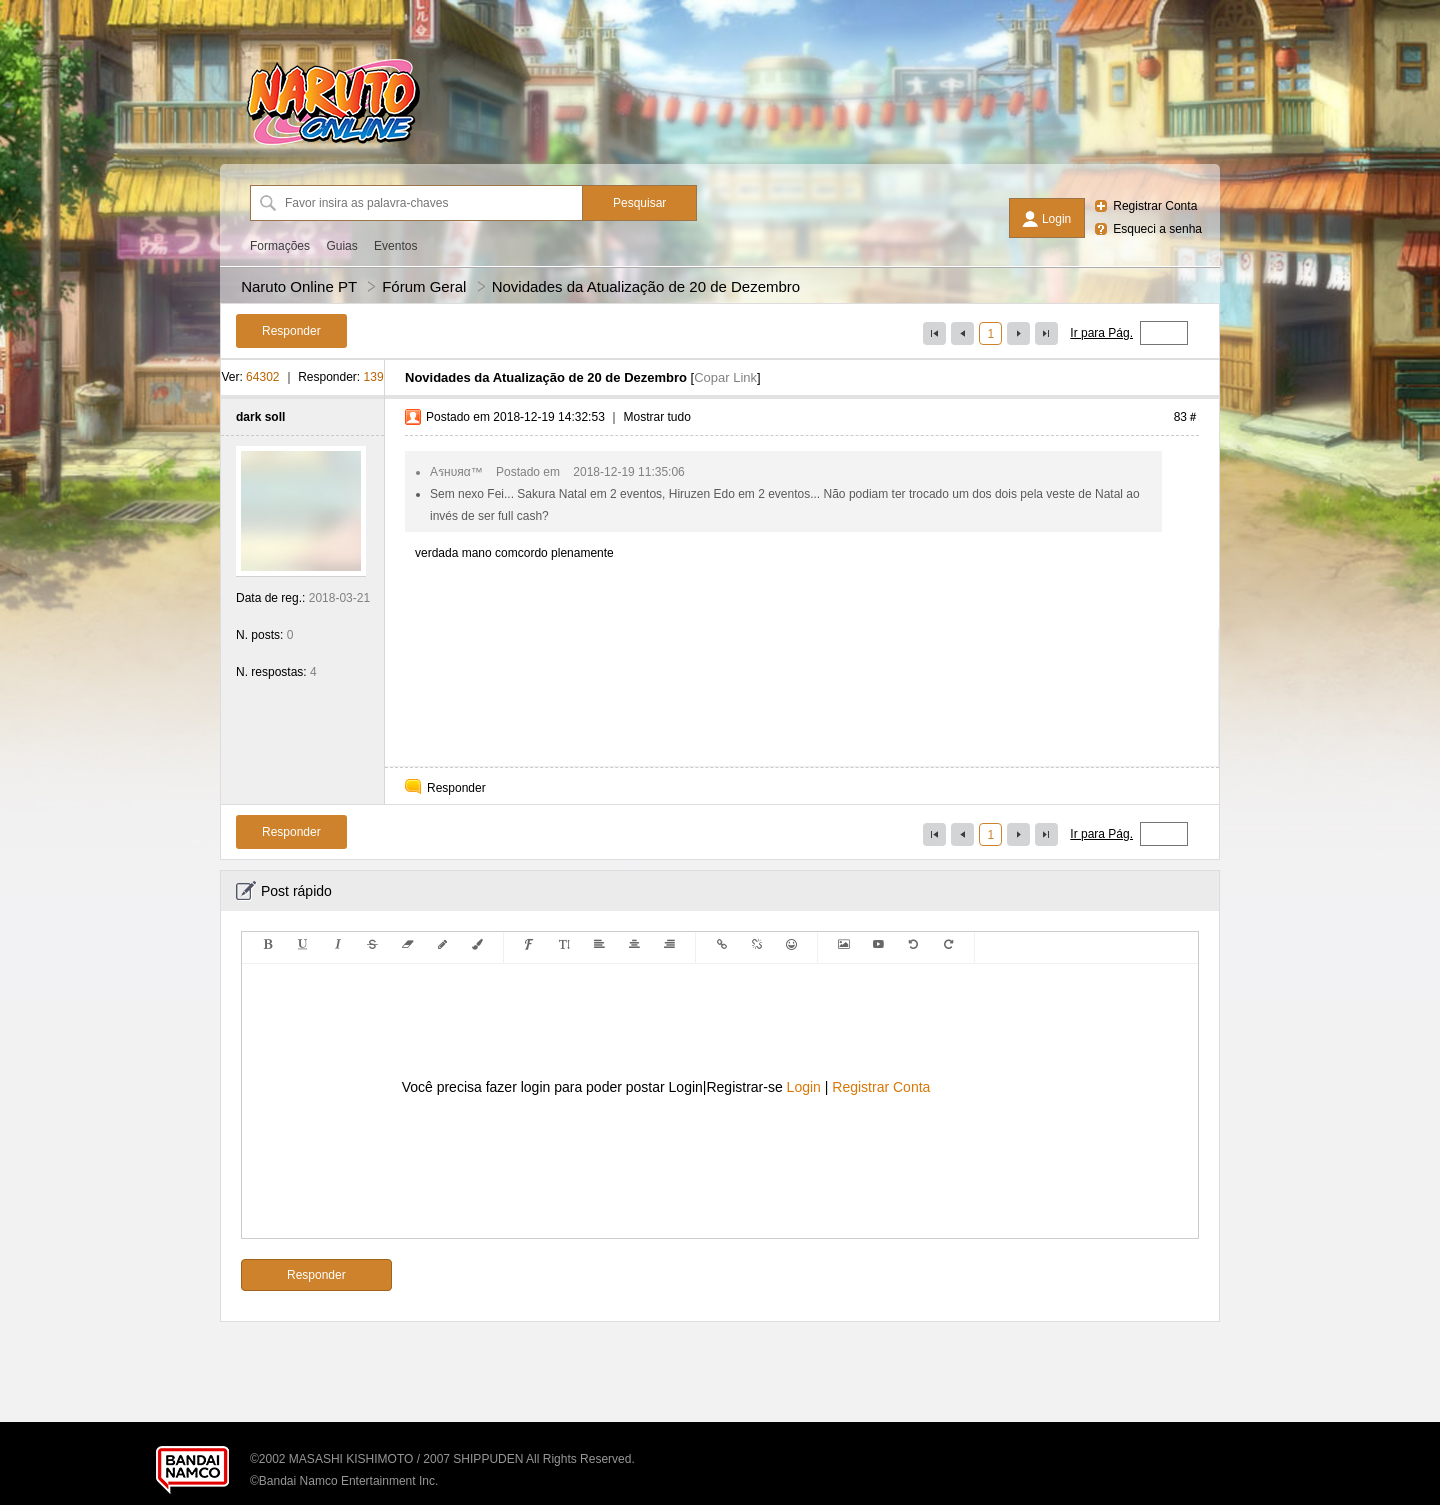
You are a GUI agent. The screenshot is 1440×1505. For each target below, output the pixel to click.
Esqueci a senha (1157, 229)
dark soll (260, 417)
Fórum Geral (424, 286)
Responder (456, 788)
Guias (341, 246)
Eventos (395, 246)
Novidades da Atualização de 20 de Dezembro (646, 286)
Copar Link (725, 377)
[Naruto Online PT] (333, 145)
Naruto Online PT (299, 286)
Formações (280, 246)
